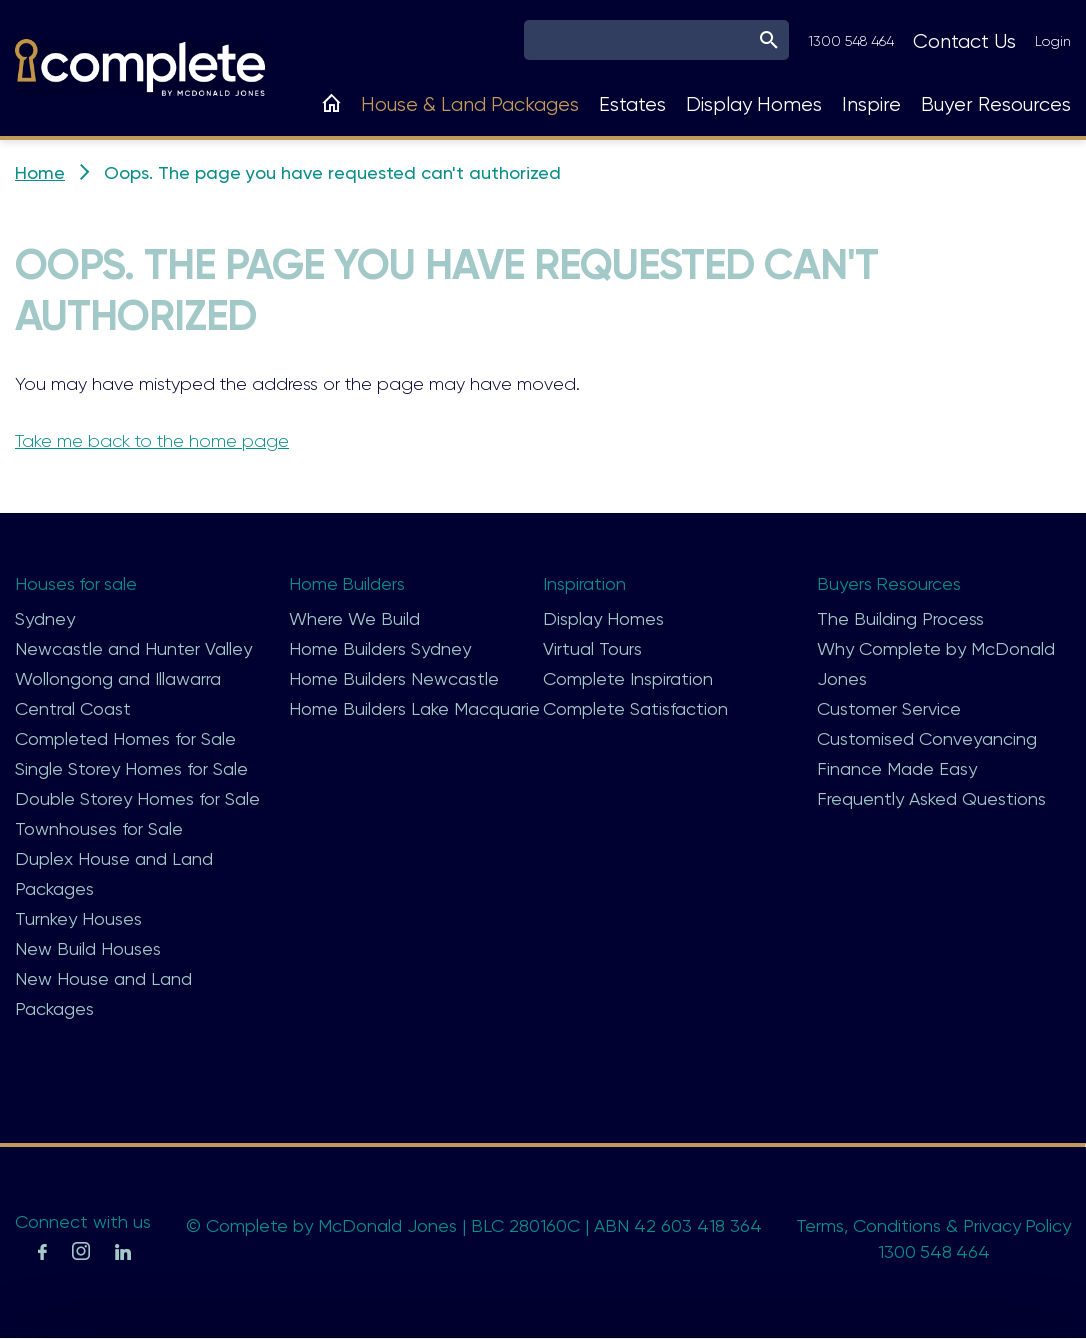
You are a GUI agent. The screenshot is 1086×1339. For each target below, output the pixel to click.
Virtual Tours (592, 648)
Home (40, 172)
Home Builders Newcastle (394, 678)
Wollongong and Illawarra (118, 678)
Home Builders (347, 583)
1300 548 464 (851, 41)
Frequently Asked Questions (931, 798)
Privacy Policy (1016, 1225)
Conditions (896, 1225)
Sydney (45, 618)
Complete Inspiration (628, 678)
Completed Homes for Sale (125, 738)
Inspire (871, 104)
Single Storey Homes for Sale (131, 768)
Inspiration (584, 583)
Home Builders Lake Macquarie (414, 708)
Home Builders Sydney (380, 648)
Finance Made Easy (897, 768)
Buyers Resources (889, 583)
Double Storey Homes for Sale (137, 798)
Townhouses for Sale (99, 828)
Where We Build (354, 618)
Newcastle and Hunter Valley (133, 648)
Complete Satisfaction (635, 708)
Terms (819, 1225)
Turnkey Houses (78, 918)
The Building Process (900, 618)
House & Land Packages (470, 104)
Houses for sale (77, 583)
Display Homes (754, 104)
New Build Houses (88, 948)
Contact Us (964, 41)
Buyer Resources (996, 104)
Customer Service (889, 708)
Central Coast (73, 708)
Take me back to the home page (152, 441)
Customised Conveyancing (927, 738)
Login (1053, 41)
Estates (632, 104)
